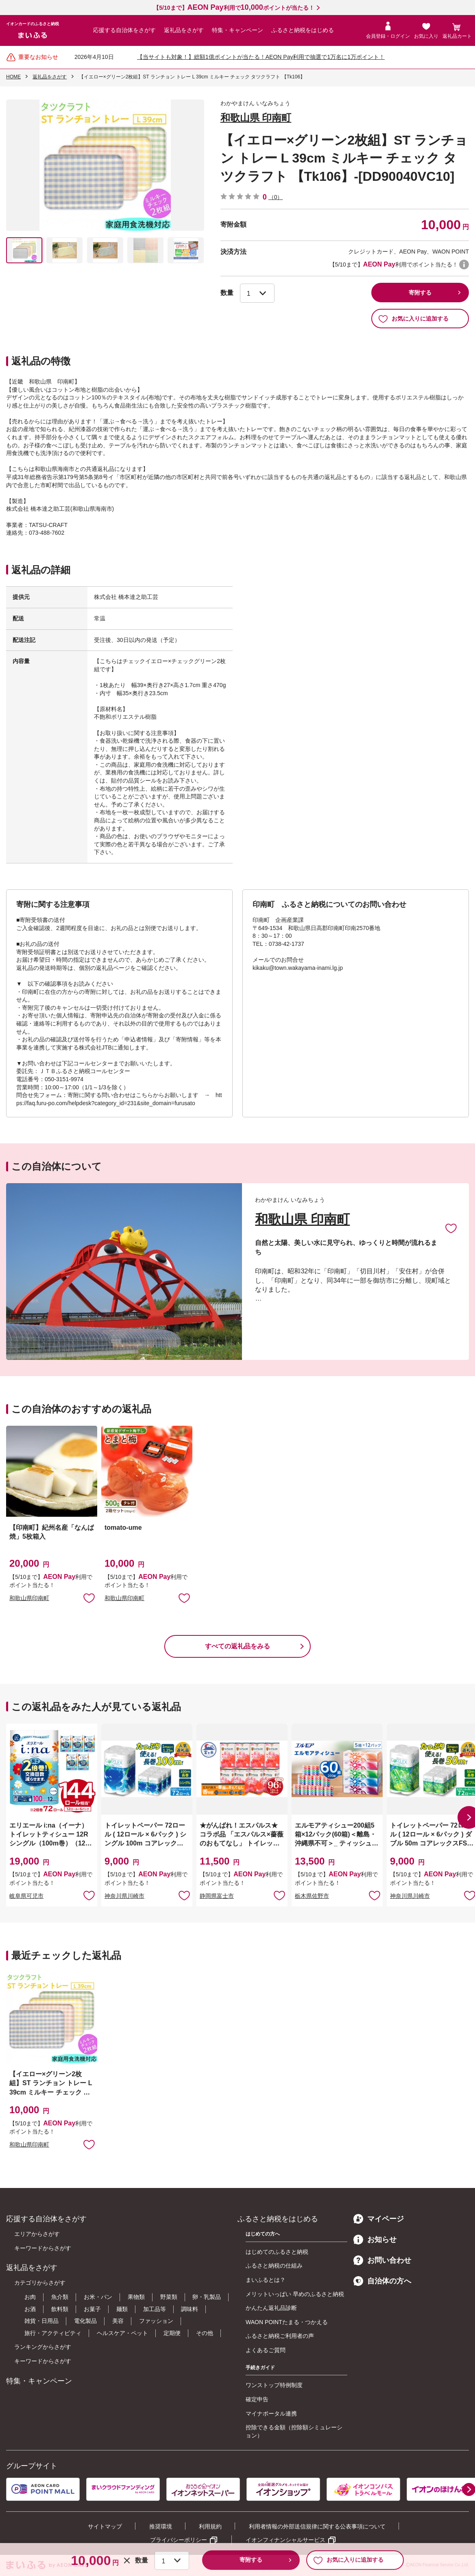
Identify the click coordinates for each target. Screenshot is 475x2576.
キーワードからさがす (42, 2248)
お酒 (30, 2309)
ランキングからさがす (42, 2347)
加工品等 (154, 2309)
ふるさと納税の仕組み (274, 2265)
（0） (275, 197)
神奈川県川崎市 (124, 1896)
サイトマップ (105, 2526)
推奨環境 (160, 2526)
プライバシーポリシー (178, 2540)
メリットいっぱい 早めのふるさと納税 (295, 2294)
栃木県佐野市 (312, 1896)
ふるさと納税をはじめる (302, 30)
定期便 (172, 2333)
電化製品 (85, 2321)
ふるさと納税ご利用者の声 (280, 2336)
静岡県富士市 (217, 1896)
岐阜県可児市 (26, 1896)
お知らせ (375, 2240)
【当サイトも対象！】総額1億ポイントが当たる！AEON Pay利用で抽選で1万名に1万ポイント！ (261, 57)
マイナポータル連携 (271, 2413)
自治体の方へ (382, 2281)
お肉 (30, 2297)
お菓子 (92, 2309)
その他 (204, 2333)
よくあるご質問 (265, 2350)
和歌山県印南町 (29, 1598)
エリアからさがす (37, 2234)
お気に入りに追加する (413, 318)
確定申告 (257, 2399)
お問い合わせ (382, 2260)
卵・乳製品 (206, 2297)
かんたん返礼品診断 (271, 2308)
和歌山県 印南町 (256, 117)
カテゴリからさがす (39, 2282)
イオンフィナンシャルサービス (285, 2540)
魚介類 (59, 2297)
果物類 (136, 2297)
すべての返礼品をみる (237, 1646)
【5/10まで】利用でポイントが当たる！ (233, 7)
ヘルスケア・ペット (122, 2333)
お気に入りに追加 (451, 1228)
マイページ (378, 2219)
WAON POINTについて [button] (464, 264)
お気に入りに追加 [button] (89, 1598)
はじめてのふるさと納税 (277, 2252)
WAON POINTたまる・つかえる (287, 2322)
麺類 (122, 2309)
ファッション (156, 2321)
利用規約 (210, 2526)
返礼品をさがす (184, 30)
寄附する (420, 292)
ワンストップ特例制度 (274, 2385)
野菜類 (168, 2297)
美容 (118, 2321)
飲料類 (59, 2309)
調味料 (189, 2309)
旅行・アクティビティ (52, 2333)
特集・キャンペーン (237, 30)
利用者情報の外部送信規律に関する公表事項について (317, 2526)
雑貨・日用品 (41, 2321)
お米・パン (98, 2297)
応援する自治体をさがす (124, 30)
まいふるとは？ (265, 2280)
